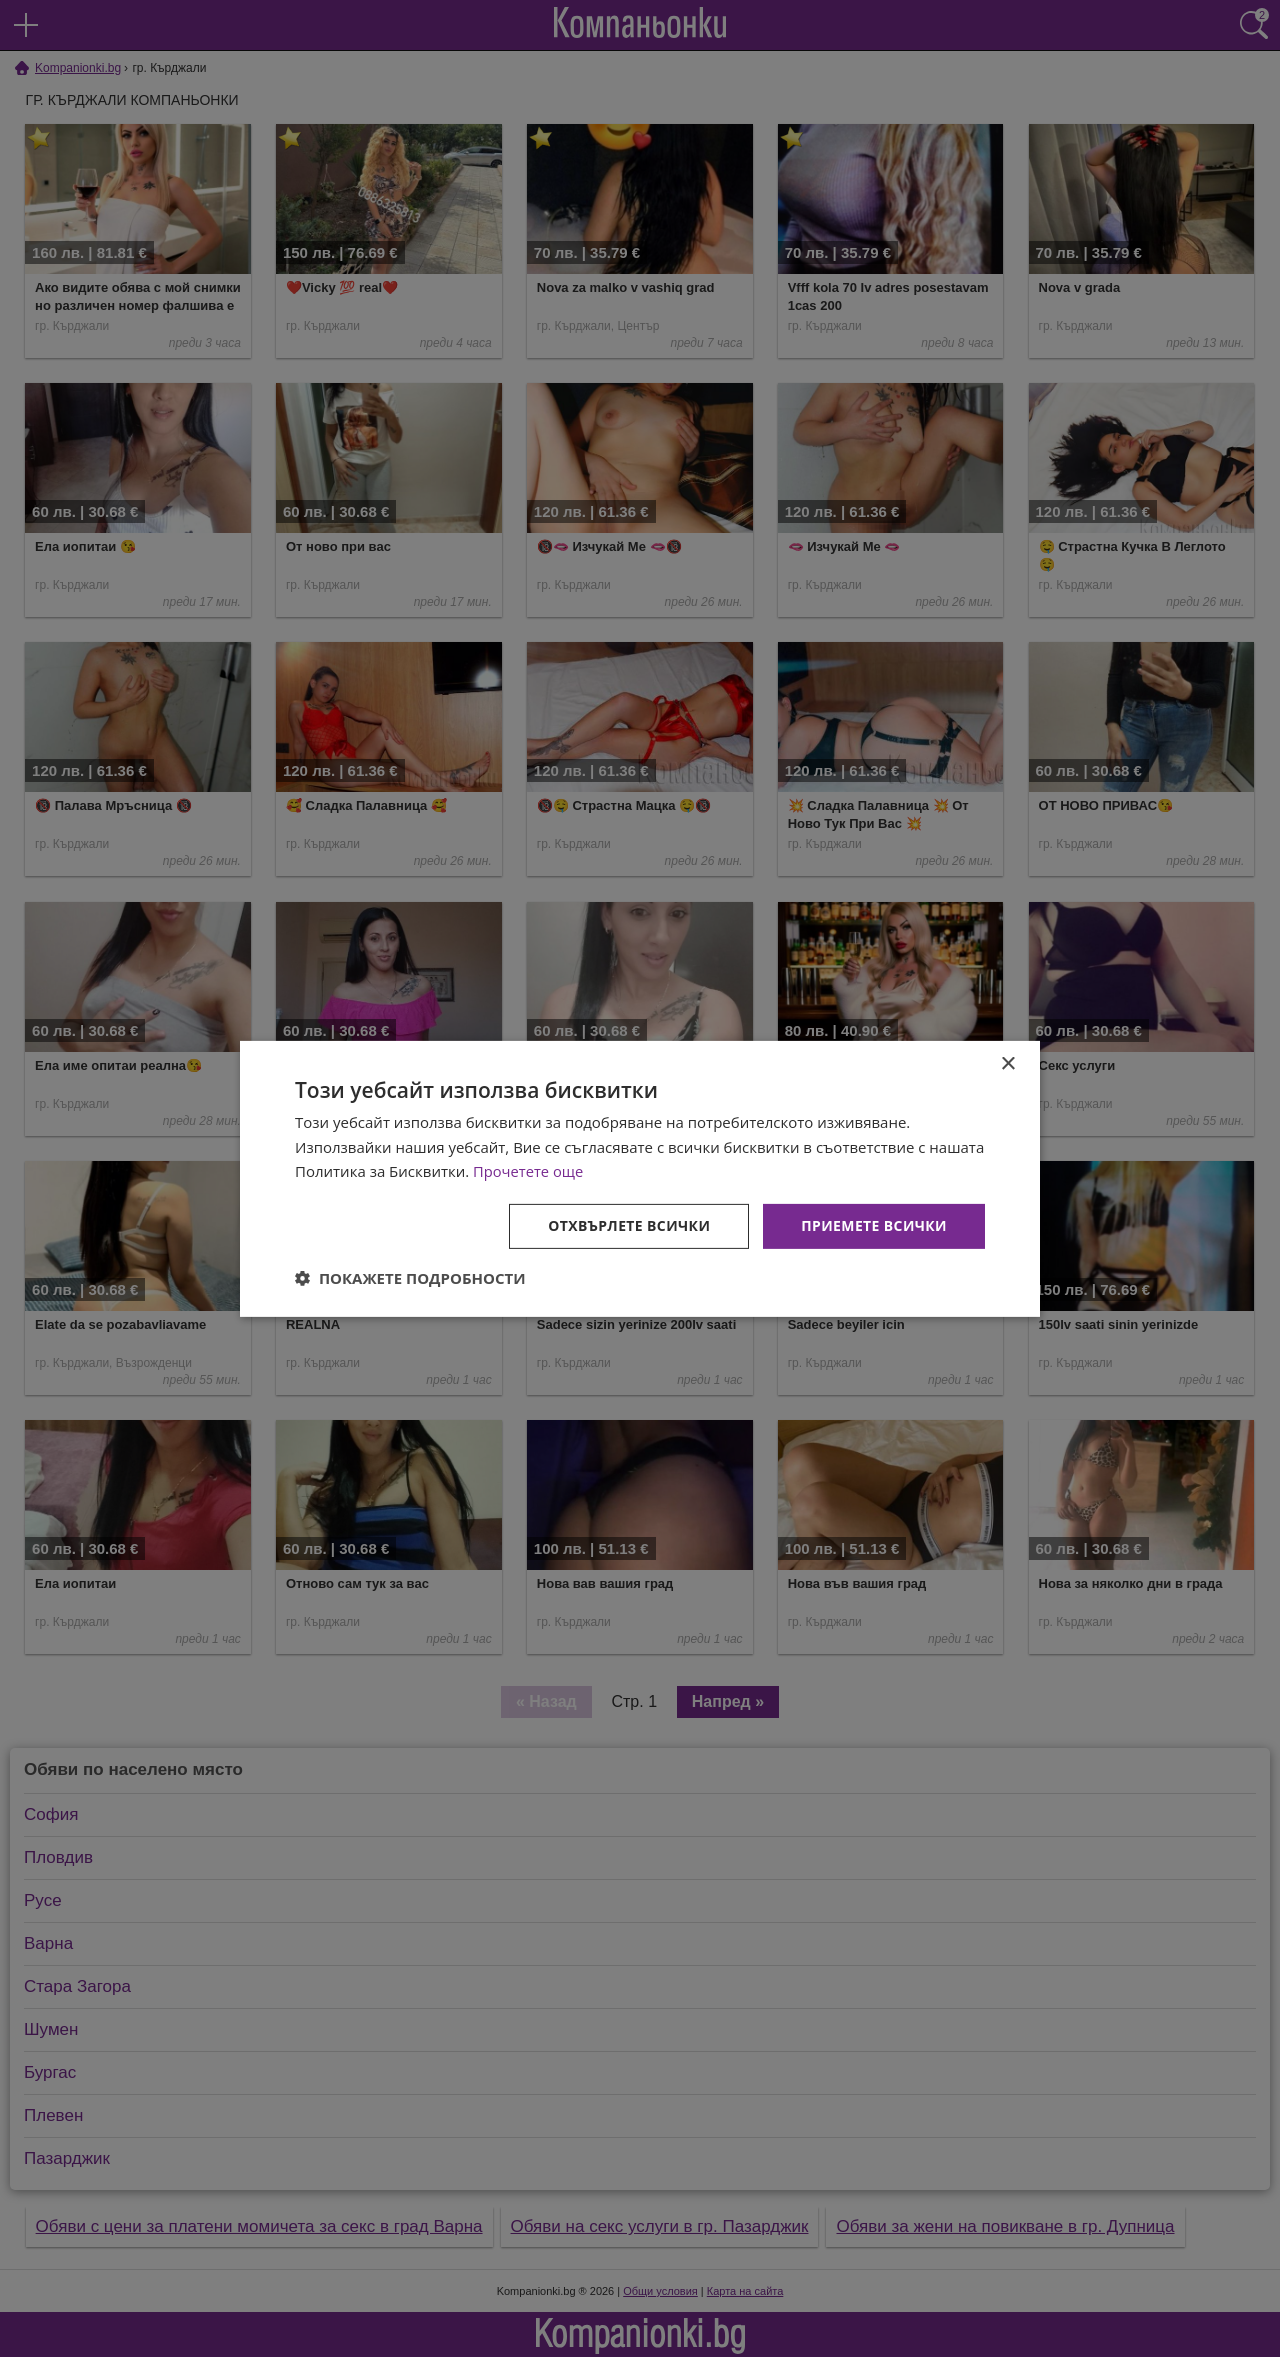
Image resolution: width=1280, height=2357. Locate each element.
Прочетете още (529, 1171)
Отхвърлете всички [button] (628, 1225)
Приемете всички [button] (874, 1225)
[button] (410, 1278)
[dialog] (640, 1178)
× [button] (1007, 1063)
